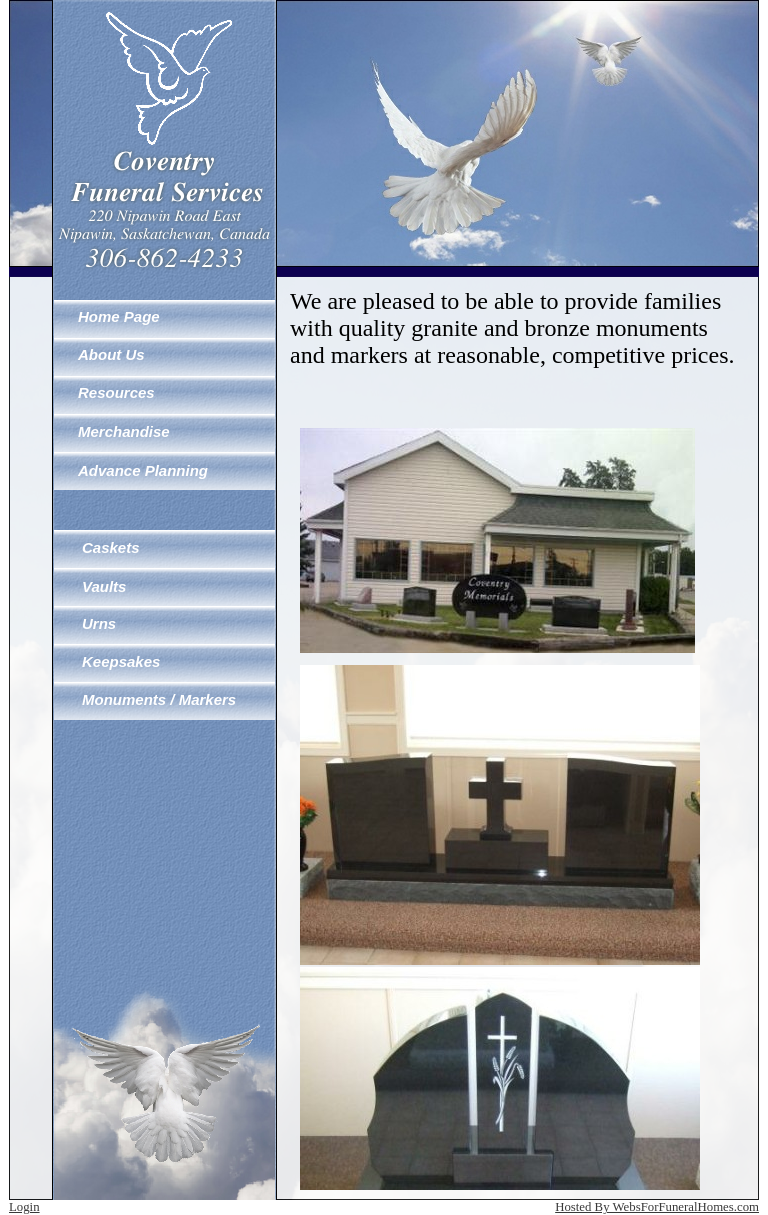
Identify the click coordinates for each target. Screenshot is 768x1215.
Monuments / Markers (159, 699)
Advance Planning (143, 470)
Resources (116, 392)
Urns (99, 623)
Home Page (119, 316)
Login (24, 1207)
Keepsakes (121, 661)
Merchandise (124, 431)
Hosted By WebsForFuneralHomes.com (657, 1207)
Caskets (111, 547)
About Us (111, 354)
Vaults (104, 586)
